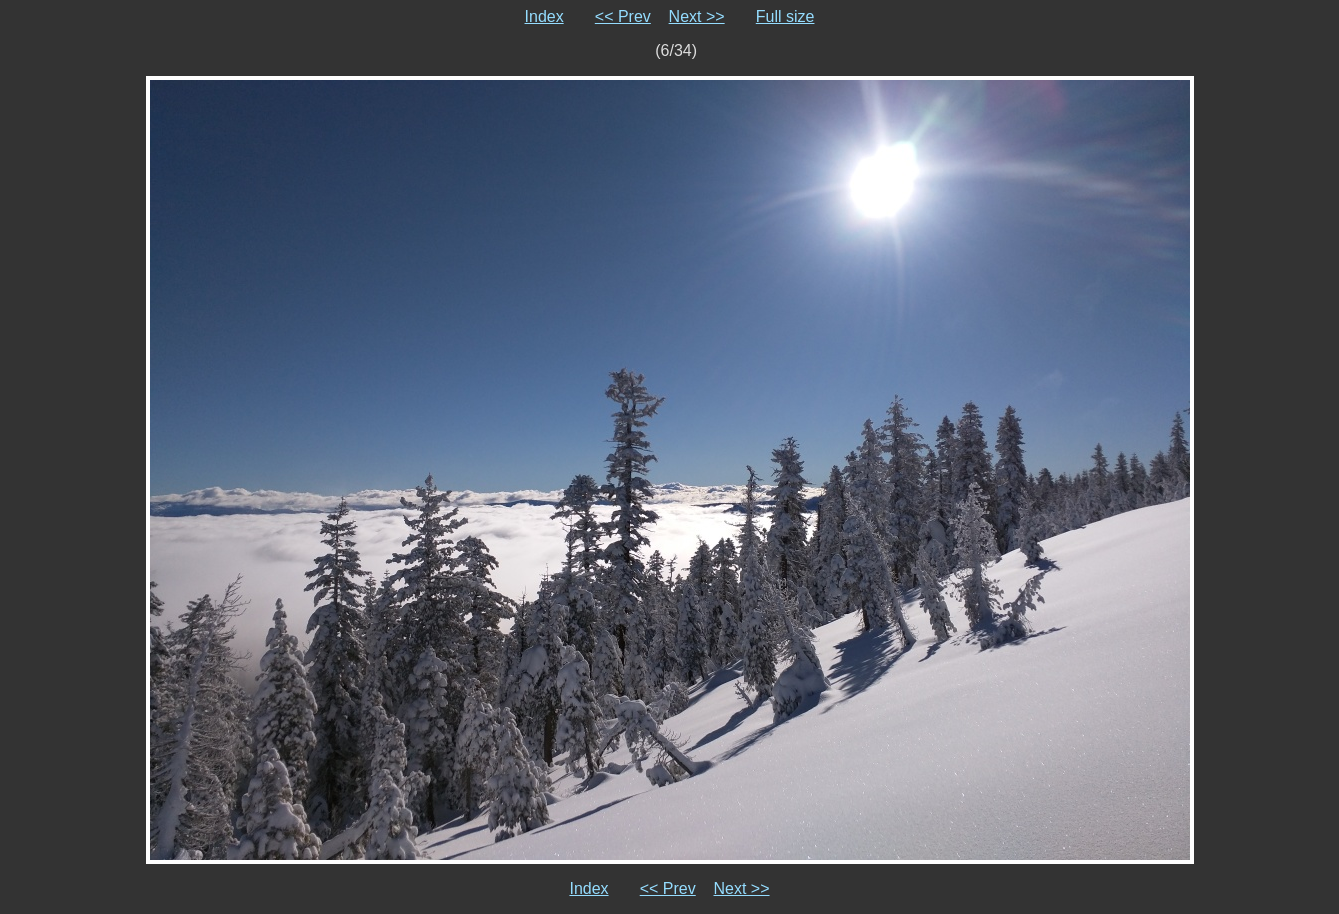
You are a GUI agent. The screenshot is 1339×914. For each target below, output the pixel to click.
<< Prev (623, 16)
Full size (785, 16)
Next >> (697, 16)
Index (544, 16)
